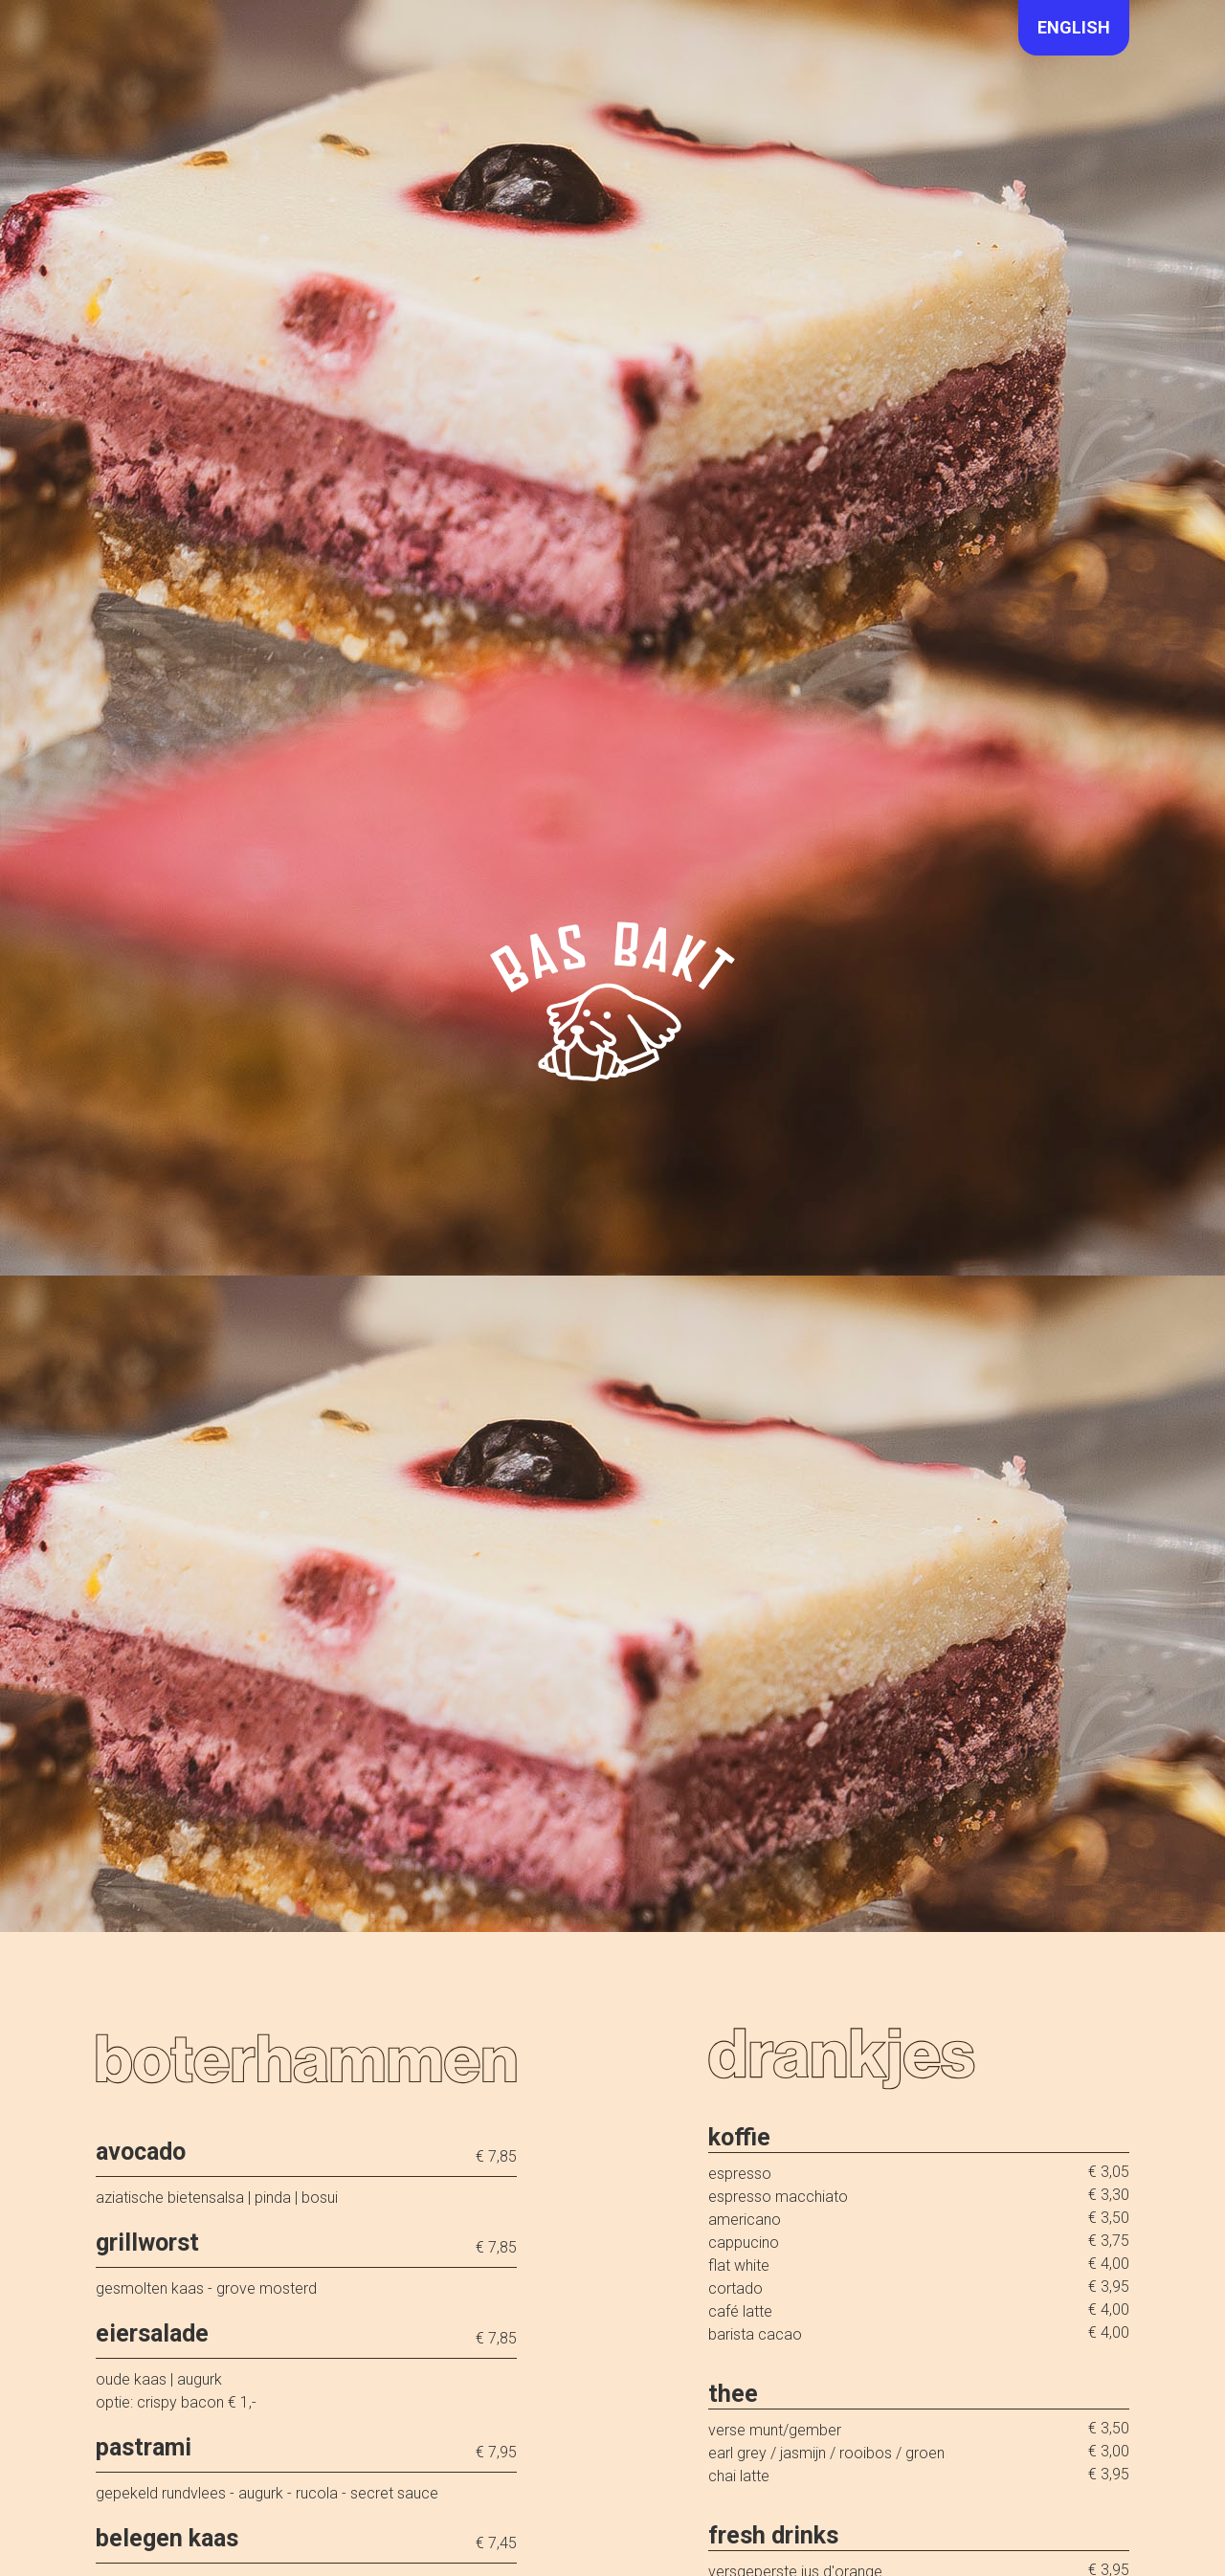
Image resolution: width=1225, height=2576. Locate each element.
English (1073, 27)
